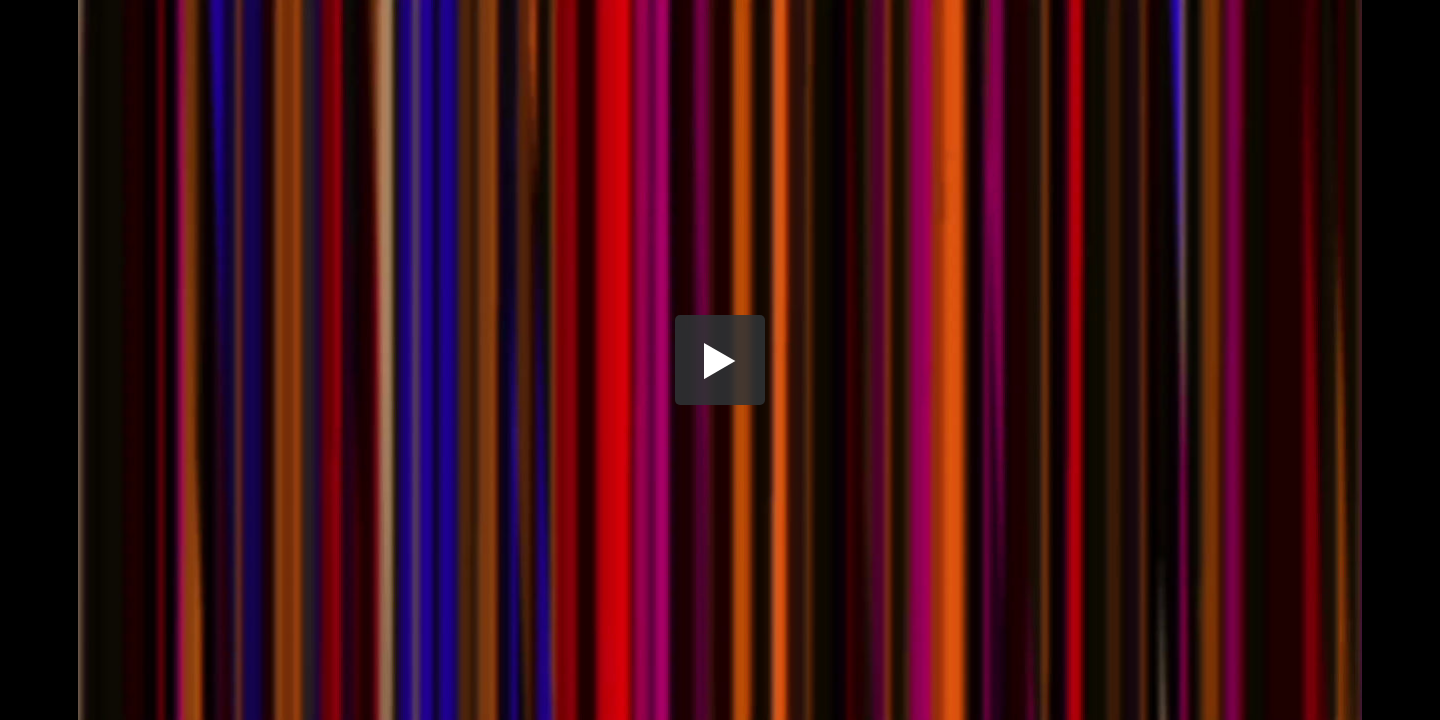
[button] (720, 360)
